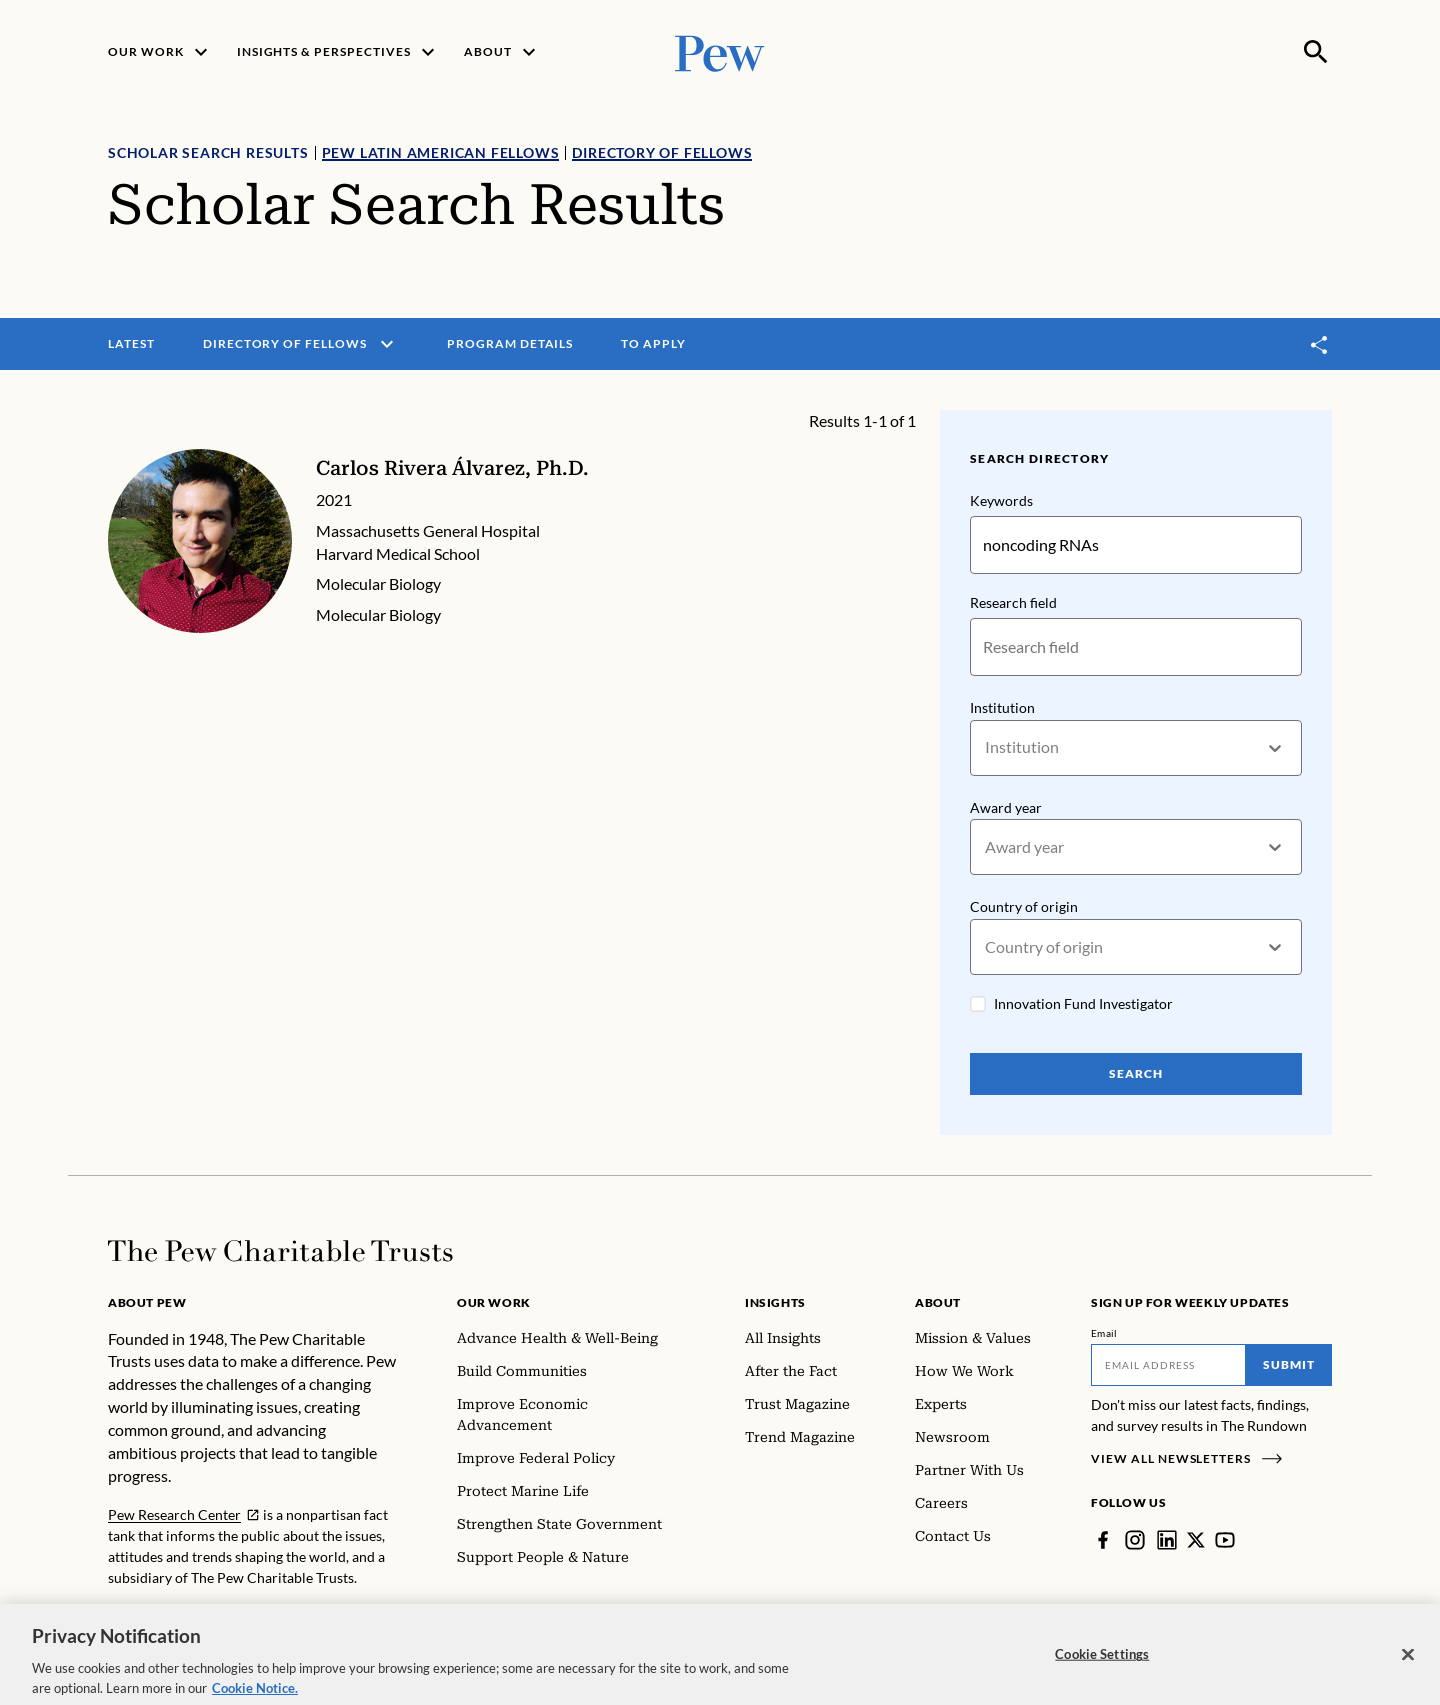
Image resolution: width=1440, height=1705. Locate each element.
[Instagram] (1135, 1540)
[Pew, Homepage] (720, 51)
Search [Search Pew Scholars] (1136, 1073)
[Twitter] (1196, 1540)
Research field (1013, 602)
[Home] (280, 1251)
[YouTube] (1225, 1540)
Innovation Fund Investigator (1083, 1003)
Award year (1006, 807)
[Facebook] (1103, 1540)
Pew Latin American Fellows (441, 152)
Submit (1289, 1364)
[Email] (1168, 1365)
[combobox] (986, 747)
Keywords (1001, 500)
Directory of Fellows (662, 152)
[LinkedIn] (1167, 1540)
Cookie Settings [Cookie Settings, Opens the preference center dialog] (1102, 1666)
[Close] (1408, 1667)
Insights (775, 1302)
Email (1104, 1333)
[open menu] (387, 344)
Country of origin (1024, 907)
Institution (1002, 707)
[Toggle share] (1320, 344)
